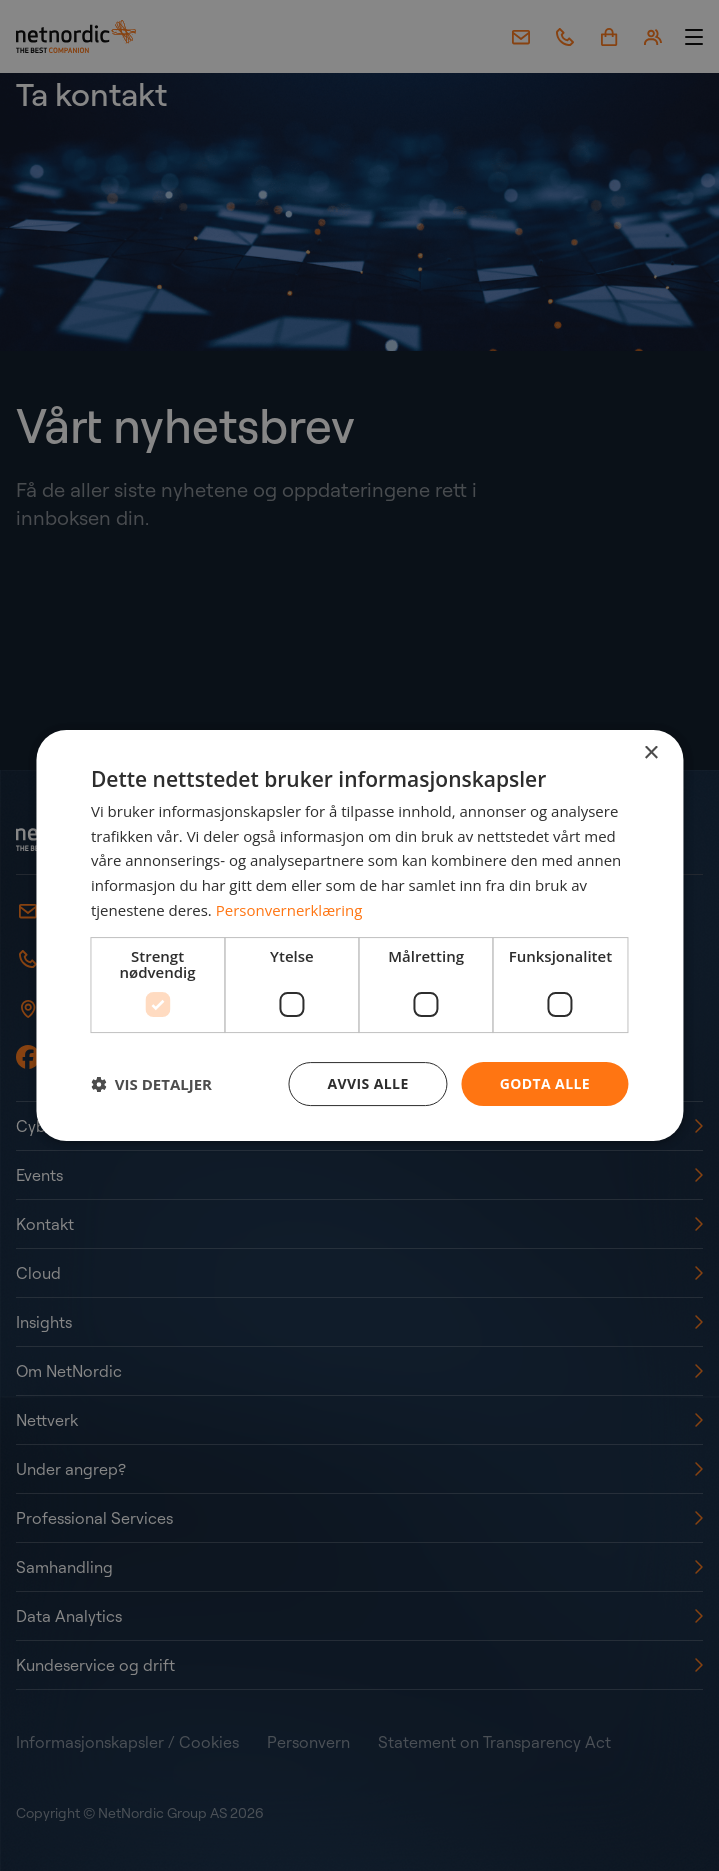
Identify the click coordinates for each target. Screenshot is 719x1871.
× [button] (650, 753)
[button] (151, 1084)
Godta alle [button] (545, 1083)
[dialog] (359, 936)
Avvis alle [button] (368, 1083)
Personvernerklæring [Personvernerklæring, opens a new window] (289, 910)
